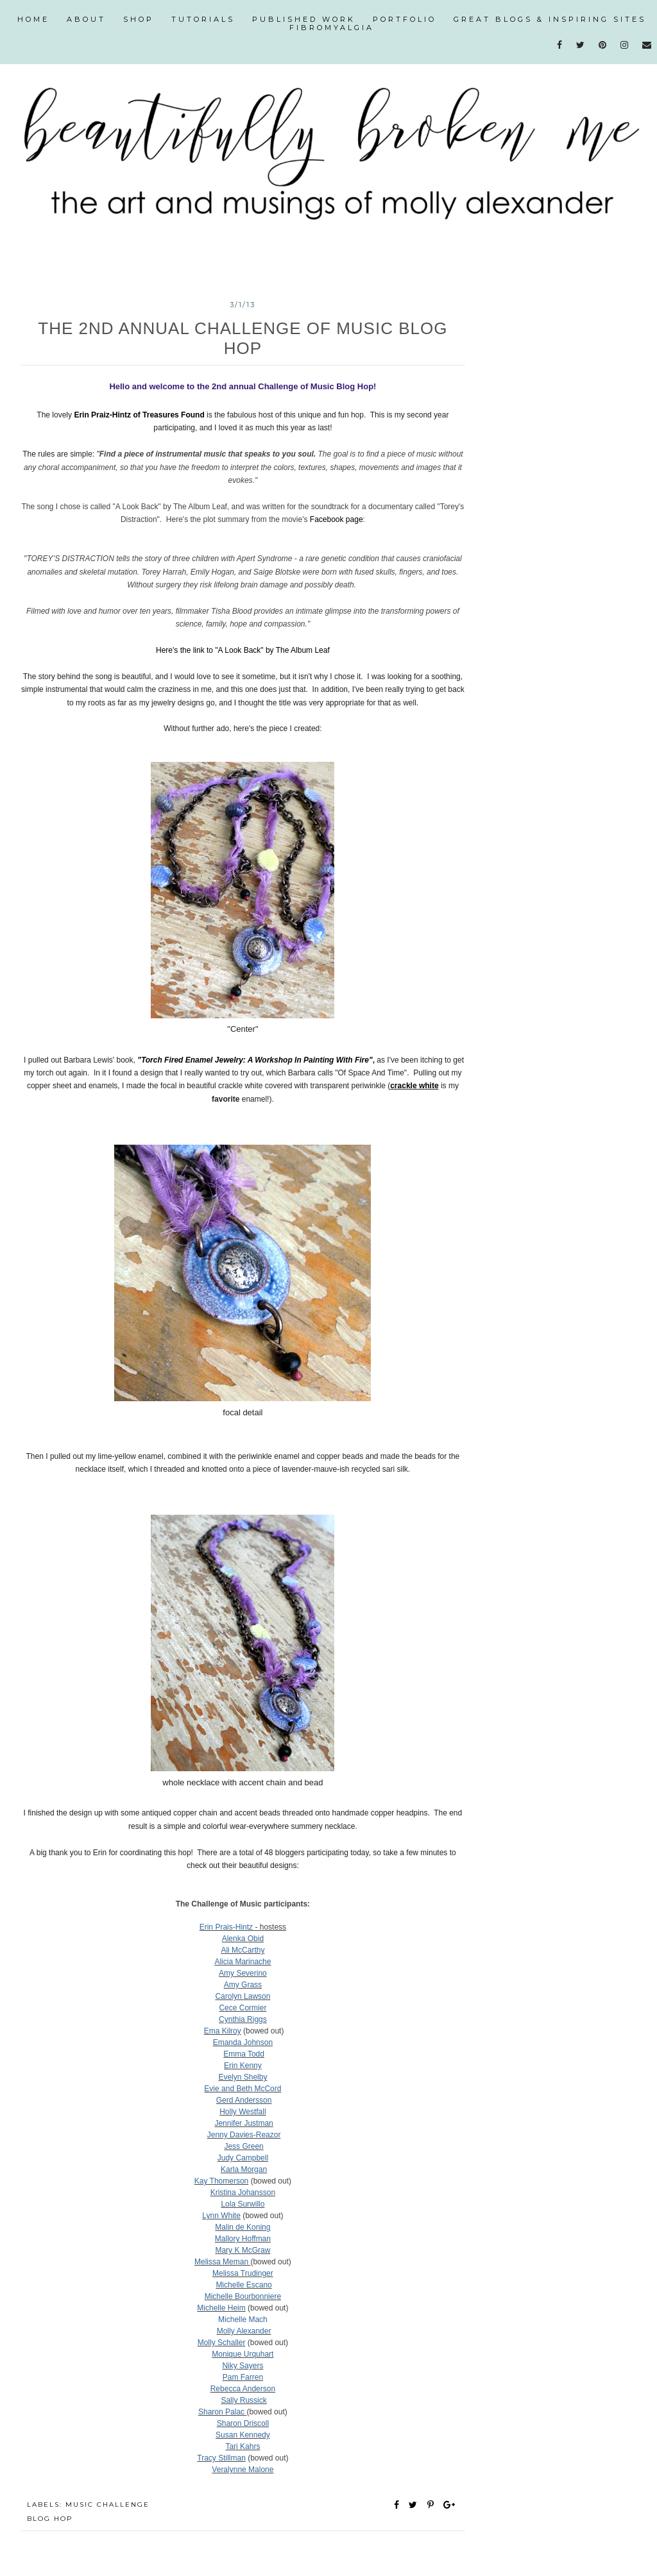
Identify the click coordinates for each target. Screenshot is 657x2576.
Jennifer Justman (243, 2123)
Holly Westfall (242, 2111)
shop (138, 19)
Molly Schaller (222, 2342)
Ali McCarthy (242, 1950)
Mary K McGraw (242, 2250)
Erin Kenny (243, 2065)
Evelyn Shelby (242, 2077)
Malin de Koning (242, 2227)
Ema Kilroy (222, 2030)
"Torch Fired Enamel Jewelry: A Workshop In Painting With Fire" (254, 1060)
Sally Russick (243, 2400)
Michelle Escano (243, 2284)
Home (33, 19)
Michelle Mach (243, 2319)
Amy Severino (243, 1973)
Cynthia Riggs (243, 2019)
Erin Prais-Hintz (226, 1927)
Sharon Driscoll (243, 2423)
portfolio (404, 19)
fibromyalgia (331, 27)
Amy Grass (243, 1984)
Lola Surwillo (242, 2204)
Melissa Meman (222, 2261)
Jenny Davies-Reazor (244, 2134)
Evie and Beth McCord (242, 2088)
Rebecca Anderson (242, 2388)
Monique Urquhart (242, 2354)
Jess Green (243, 2146)
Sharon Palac (222, 2411)
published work (303, 19)
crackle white (414, 1085)
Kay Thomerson (221, 2180)
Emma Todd (243, 2054)
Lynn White (221, 2215)
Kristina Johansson (242, 2192)
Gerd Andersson (244, 2100)
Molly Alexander (244, 2331)
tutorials (203, 19)
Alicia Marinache (242, 1961)
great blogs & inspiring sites (550, 19)
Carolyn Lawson (242, 1996)
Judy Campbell (243, 2157)
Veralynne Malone (242, 2469)
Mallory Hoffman (243, 2238)
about (86, 19)
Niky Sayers (242, 2365)
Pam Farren (243, 2377)
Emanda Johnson (243, 2042)
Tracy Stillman (221, 2458)
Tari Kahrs (242, 2446)
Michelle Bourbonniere (243, 2296)
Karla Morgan (244, 2169)
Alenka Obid (243, 1938)
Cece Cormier (242, 2007)
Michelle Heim (221, 2307)
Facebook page (336, 519)
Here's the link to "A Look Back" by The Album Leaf (243, 650)
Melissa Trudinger (242, 2273)
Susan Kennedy (243, 2434)
